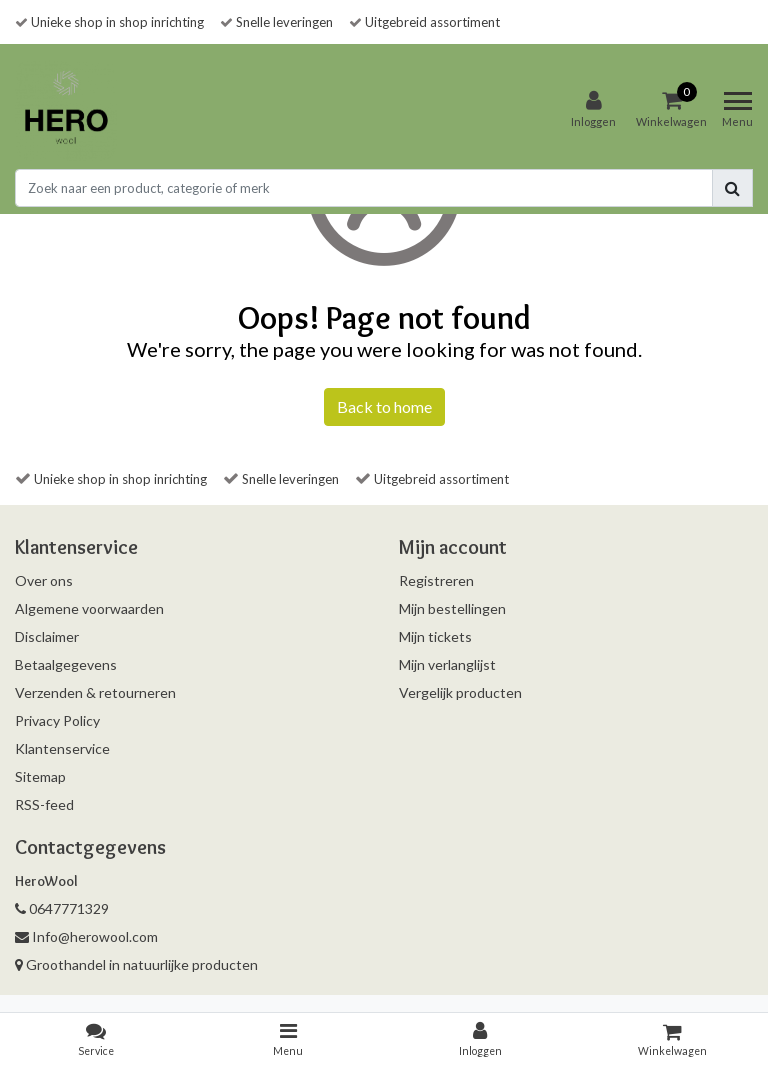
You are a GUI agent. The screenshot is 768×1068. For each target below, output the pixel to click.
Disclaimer (47, 636)
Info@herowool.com (86, 936)
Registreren (436, 580)
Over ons (44, 580)
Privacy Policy (57, 720)
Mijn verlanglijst (447, 664)
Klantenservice (62, 748)
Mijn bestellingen (452, 608)
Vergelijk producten (460, 692)
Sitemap (40, 776)
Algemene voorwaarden (89, 608)
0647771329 (62, 908)
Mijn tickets (435, 636)
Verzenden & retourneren (95, 692)
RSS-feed (44, 804)
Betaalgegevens (66, 664)
